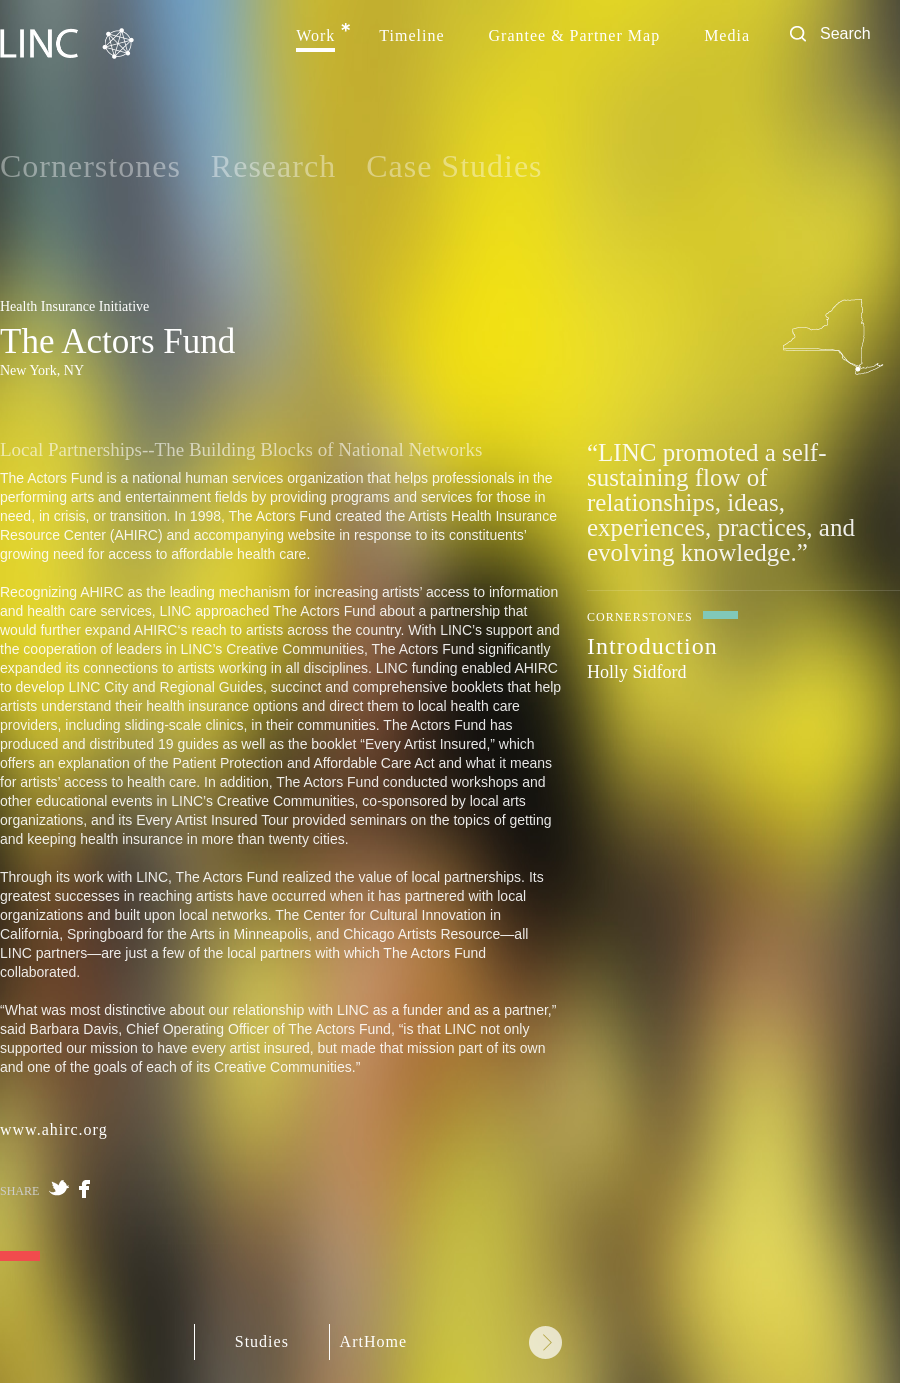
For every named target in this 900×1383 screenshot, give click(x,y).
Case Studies (454, 166)
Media (727, 36)
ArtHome (373, 1342)
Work (315, 36)
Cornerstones (90, 166)
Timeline (411, 36)
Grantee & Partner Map (575, 36)
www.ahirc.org (54, 1129)
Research (273, 166)
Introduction (652, 646)
